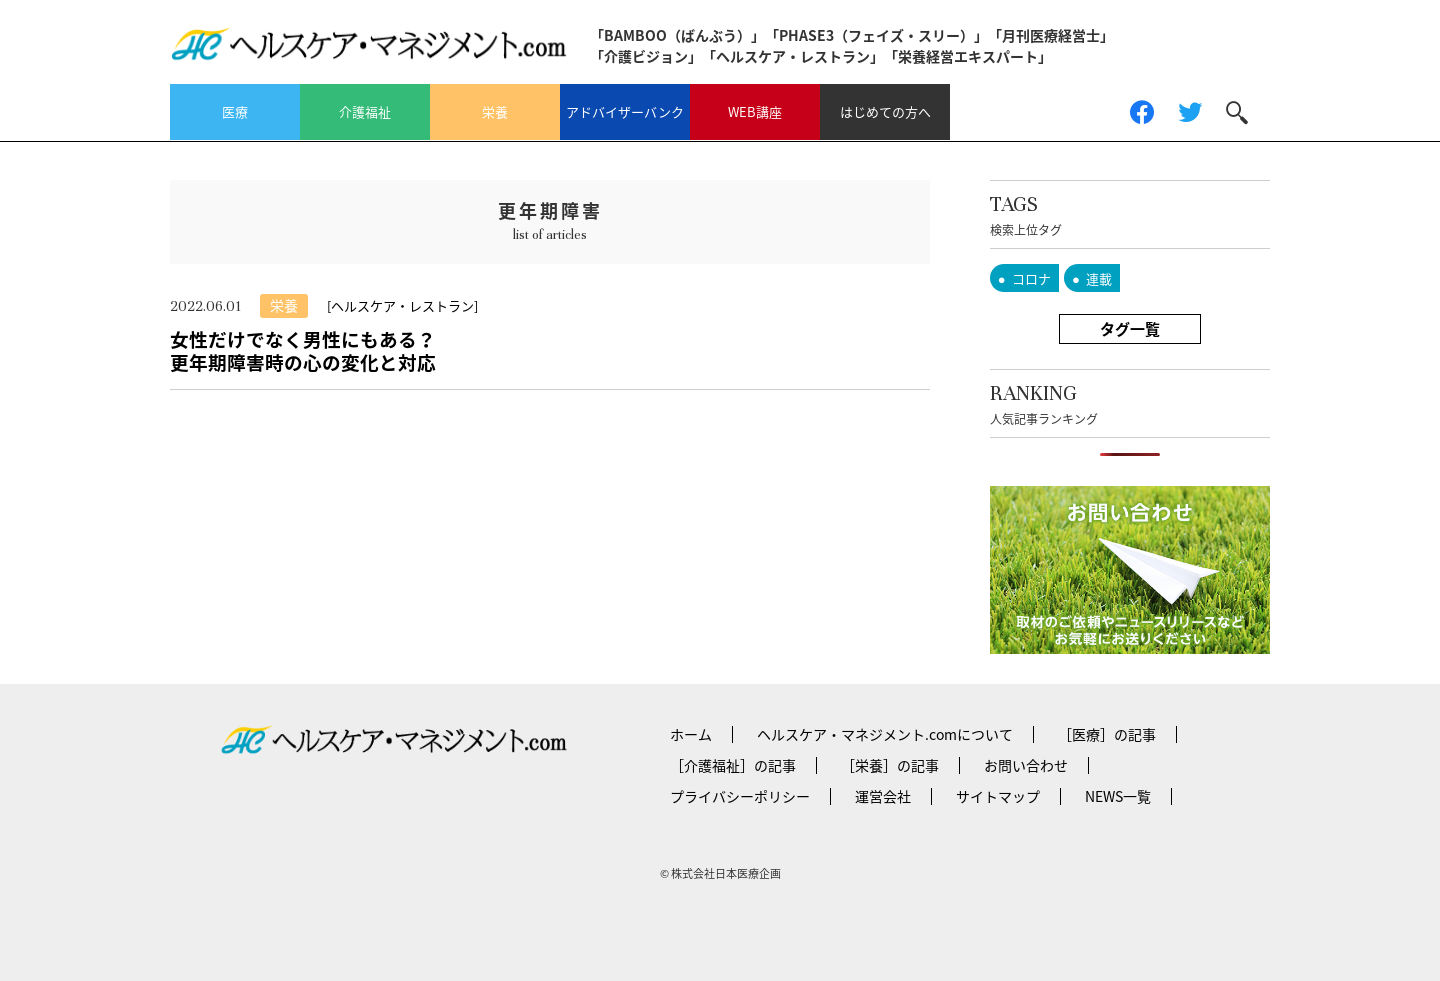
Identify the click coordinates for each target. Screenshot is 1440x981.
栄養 (495, 111)
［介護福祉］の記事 (733, 765)
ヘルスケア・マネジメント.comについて (885, 734)
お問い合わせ (1026, 765)
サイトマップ (998, 796)
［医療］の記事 (1107, 734)
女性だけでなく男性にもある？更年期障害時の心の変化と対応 (303, 350)
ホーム (691, 734)
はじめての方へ (885, 111)
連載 (1099, 278)
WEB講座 (755, 111)
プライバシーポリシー (740, 796)
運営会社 (883, 796)
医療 (235, 111)
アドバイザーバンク (625, 111)
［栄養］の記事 (890, 765)
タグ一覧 (1130, 329)
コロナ (1031, 278)
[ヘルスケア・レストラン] (402, 305)
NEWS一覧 (1118, 796)
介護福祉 (365, 111)
